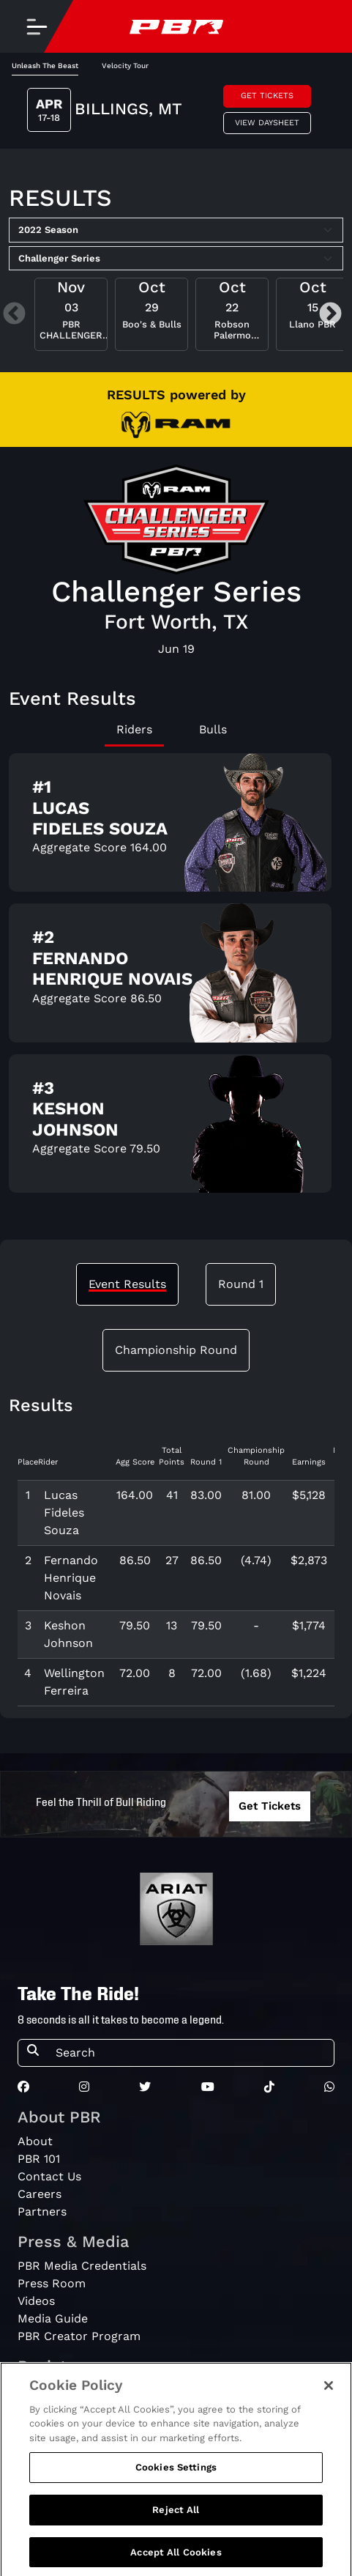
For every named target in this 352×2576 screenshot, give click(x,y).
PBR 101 (39, 2159)
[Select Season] (176, 230)
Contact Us (49, 2176)
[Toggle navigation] (36, 26)
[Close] (328, 2421)
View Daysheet (267, 122)
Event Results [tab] (127, 1284)
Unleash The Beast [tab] (45, 66)
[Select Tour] (176, 258)
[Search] (190, 2053)
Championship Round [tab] (176, 1350)
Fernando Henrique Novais (71, 1577)
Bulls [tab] (213, 729)
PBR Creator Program (79, 2336)
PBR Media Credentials (82, 2266)
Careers (39, 2194)
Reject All (175, 2545)
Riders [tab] (134, 729)
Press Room (52, 2283)
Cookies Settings (176, 2503)
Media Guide (53, 2318)
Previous (14, 314)
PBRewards (49, 2391)
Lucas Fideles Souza (64, 1512)
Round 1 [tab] (240, 1284)
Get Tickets (267, 95)
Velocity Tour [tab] (125, 66)
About (35, 2141)
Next (330, 314)
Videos (36, 2301)
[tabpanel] (176, 978)
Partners (42, 2211)
